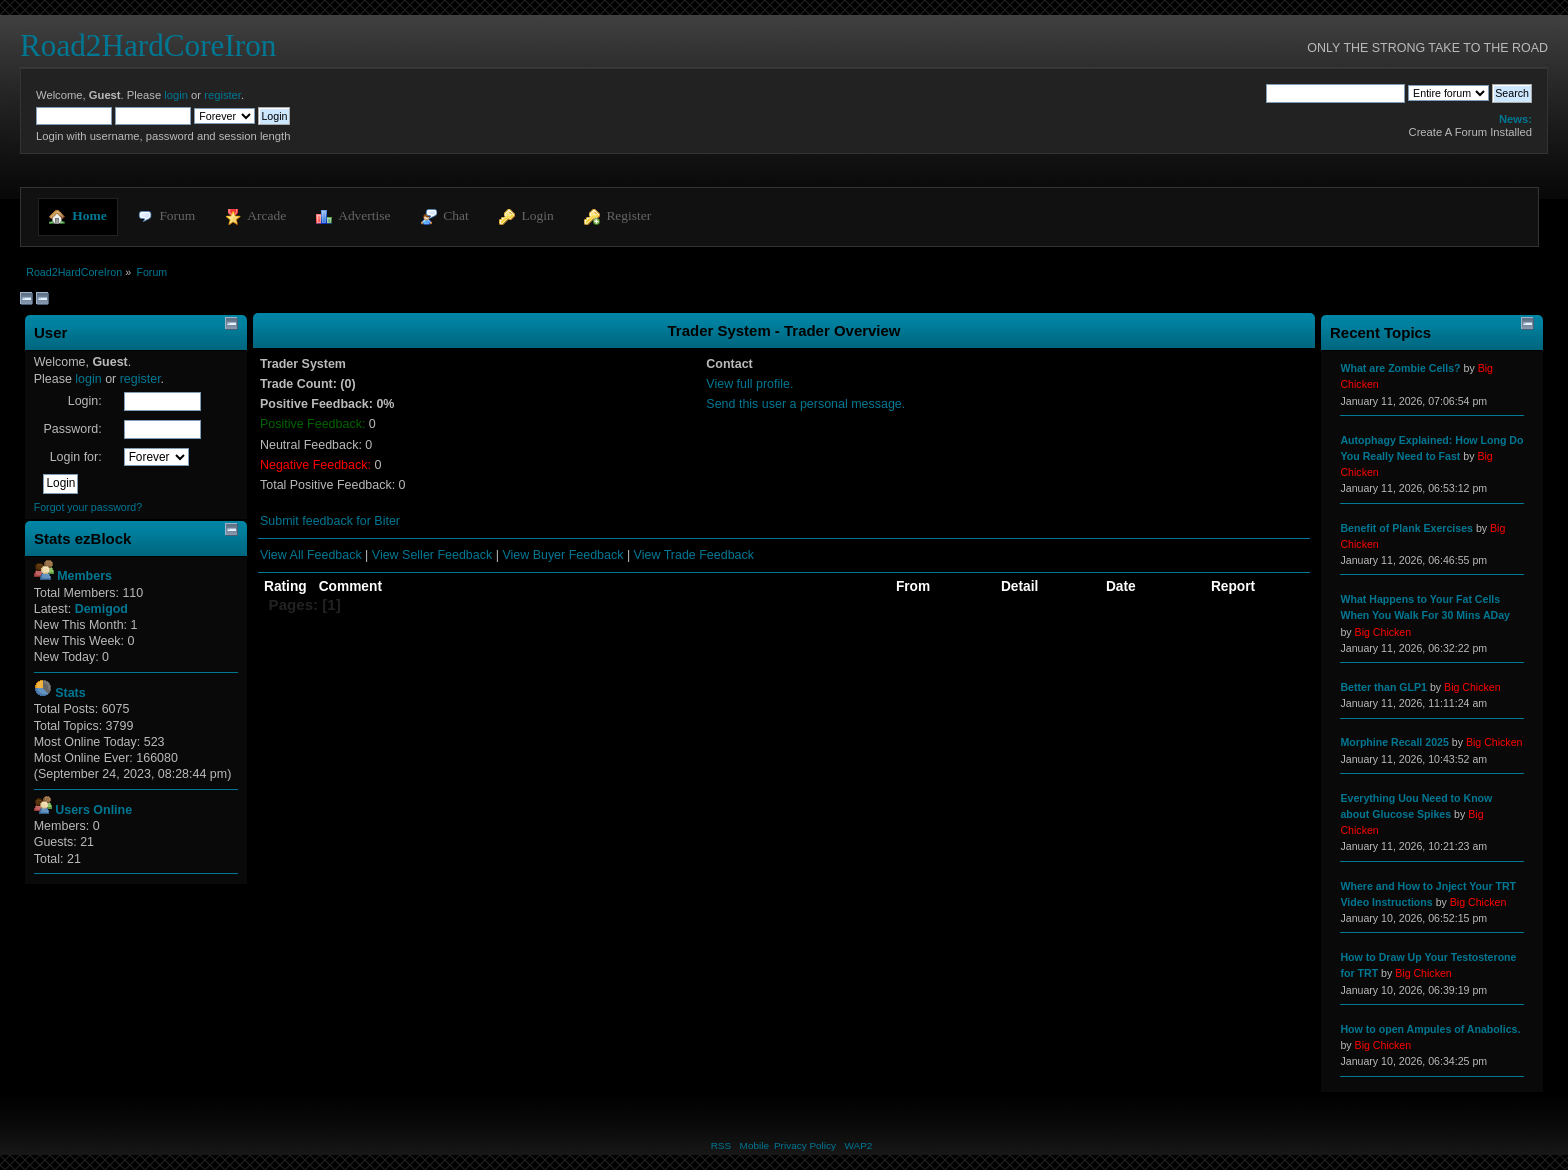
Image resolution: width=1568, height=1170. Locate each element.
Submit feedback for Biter (330, 521)
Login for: (76, 457)
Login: (85, 401)
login (176, 95)
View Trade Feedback (694, 555)
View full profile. (749, 384)
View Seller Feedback (432, 555)
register (222, 95)
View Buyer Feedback (562, 555)
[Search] (1335, 93)
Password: (72, 429)
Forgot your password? (88, 507)
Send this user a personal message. (805, 404)
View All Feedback (311, 555)
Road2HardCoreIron (148, 45)
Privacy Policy (805, 1145)
